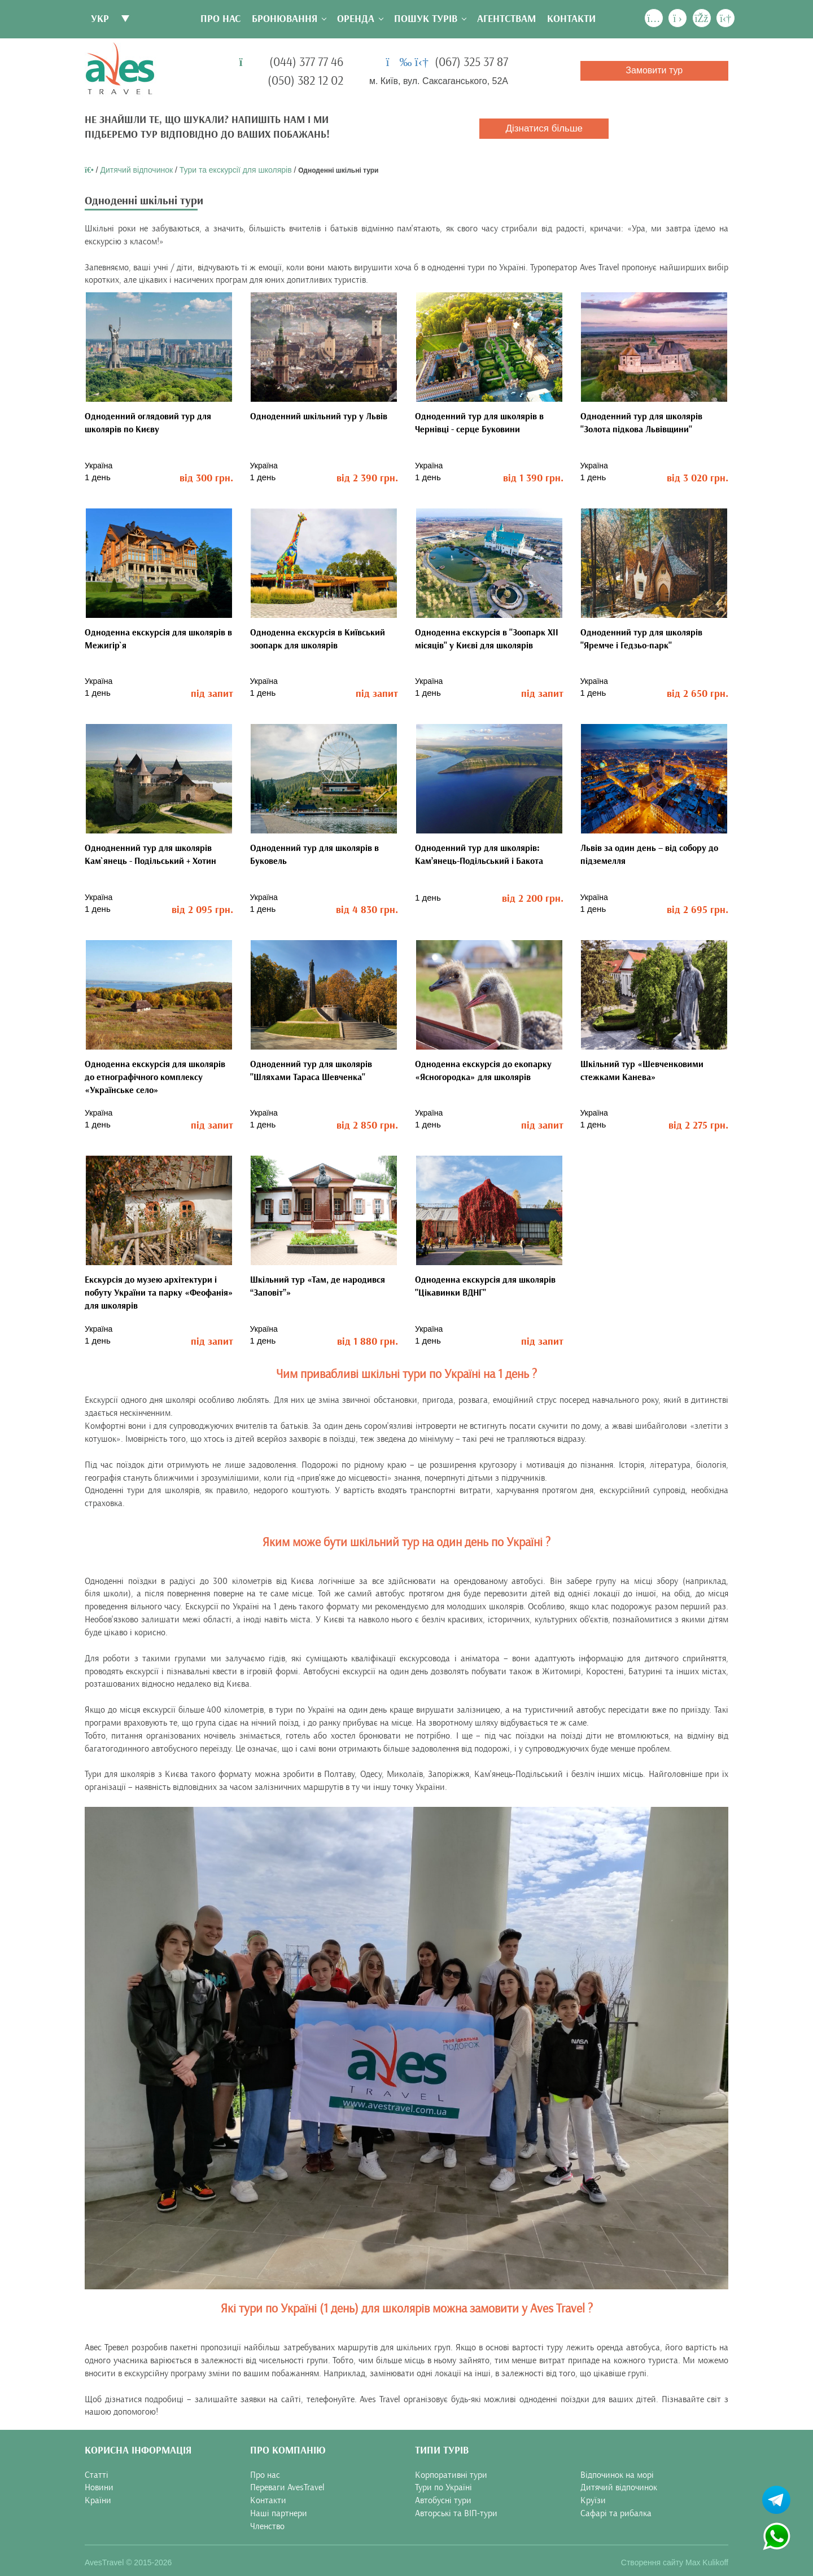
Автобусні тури (443, 2499)
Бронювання (284, 18)
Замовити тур (654, 70)
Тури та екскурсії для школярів (236, 169)
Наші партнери (278, 2512)
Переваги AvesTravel (287, 2486)
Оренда (355, 18)
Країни (98, 2499)
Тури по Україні (443, 2486)
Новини (99, 2486)
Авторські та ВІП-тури (456, 2512)
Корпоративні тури (451, 2474)
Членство (267, 2525)
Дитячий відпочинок (136, 169)
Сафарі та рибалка (616, 2512)
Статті (96, 2474)
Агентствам (506, 18)
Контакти (571, 18)
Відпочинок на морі (617, 2474)
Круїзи (593, 2499)
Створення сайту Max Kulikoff (674, 2561)
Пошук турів (425, 18)
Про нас (220, 18)
